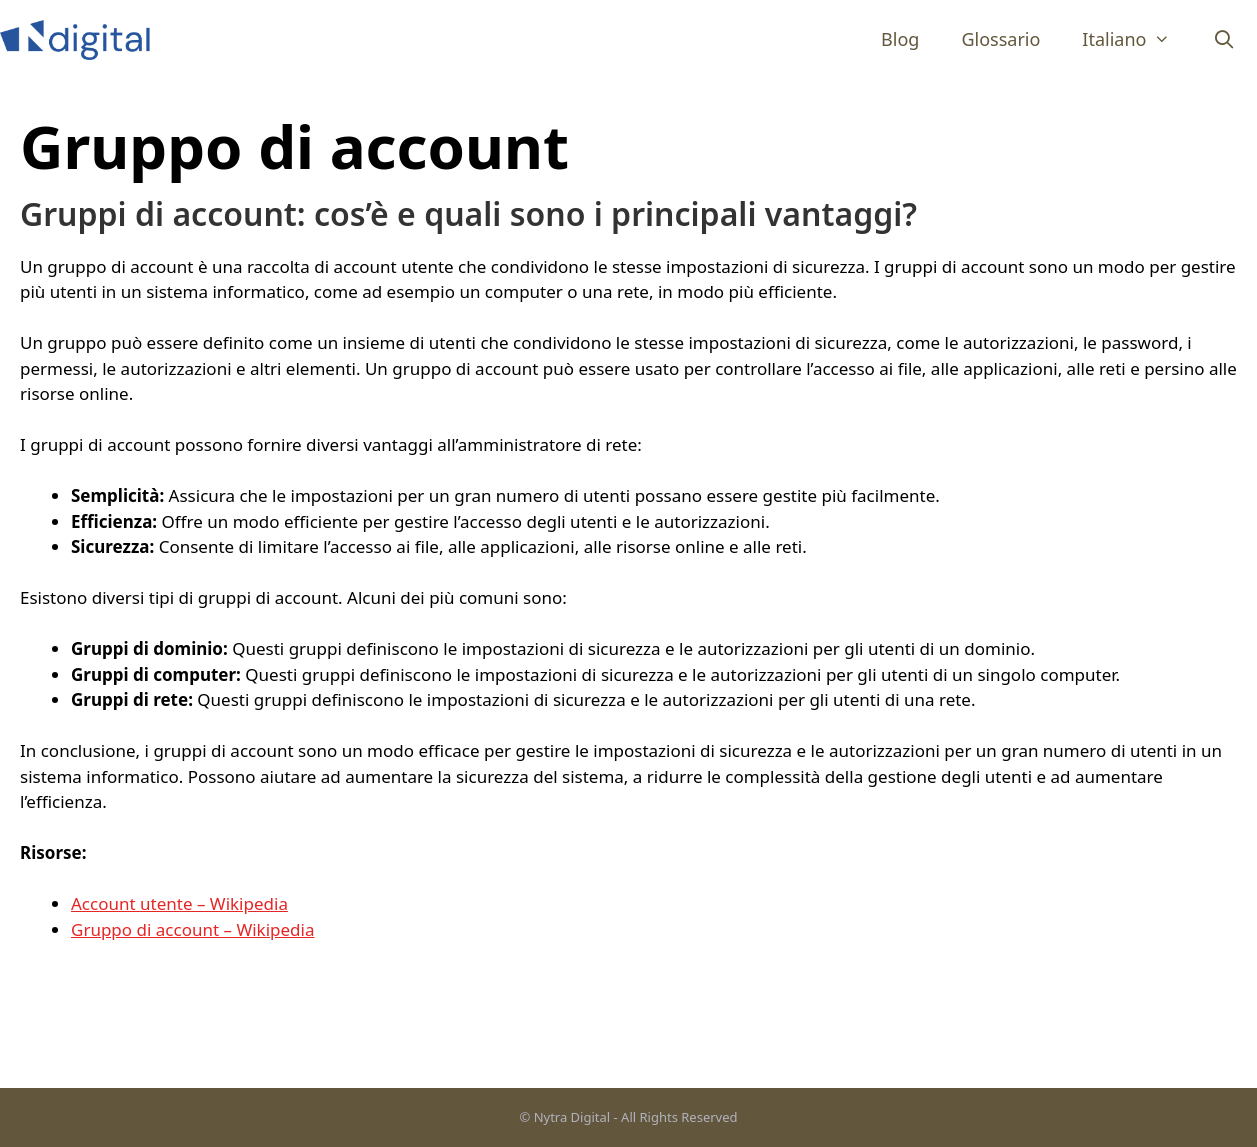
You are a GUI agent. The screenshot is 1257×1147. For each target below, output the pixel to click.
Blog (900, 39)
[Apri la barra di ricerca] (1224, 39)
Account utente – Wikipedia (179, 903)
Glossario (1000, 39)
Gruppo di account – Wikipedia (193, 929)
